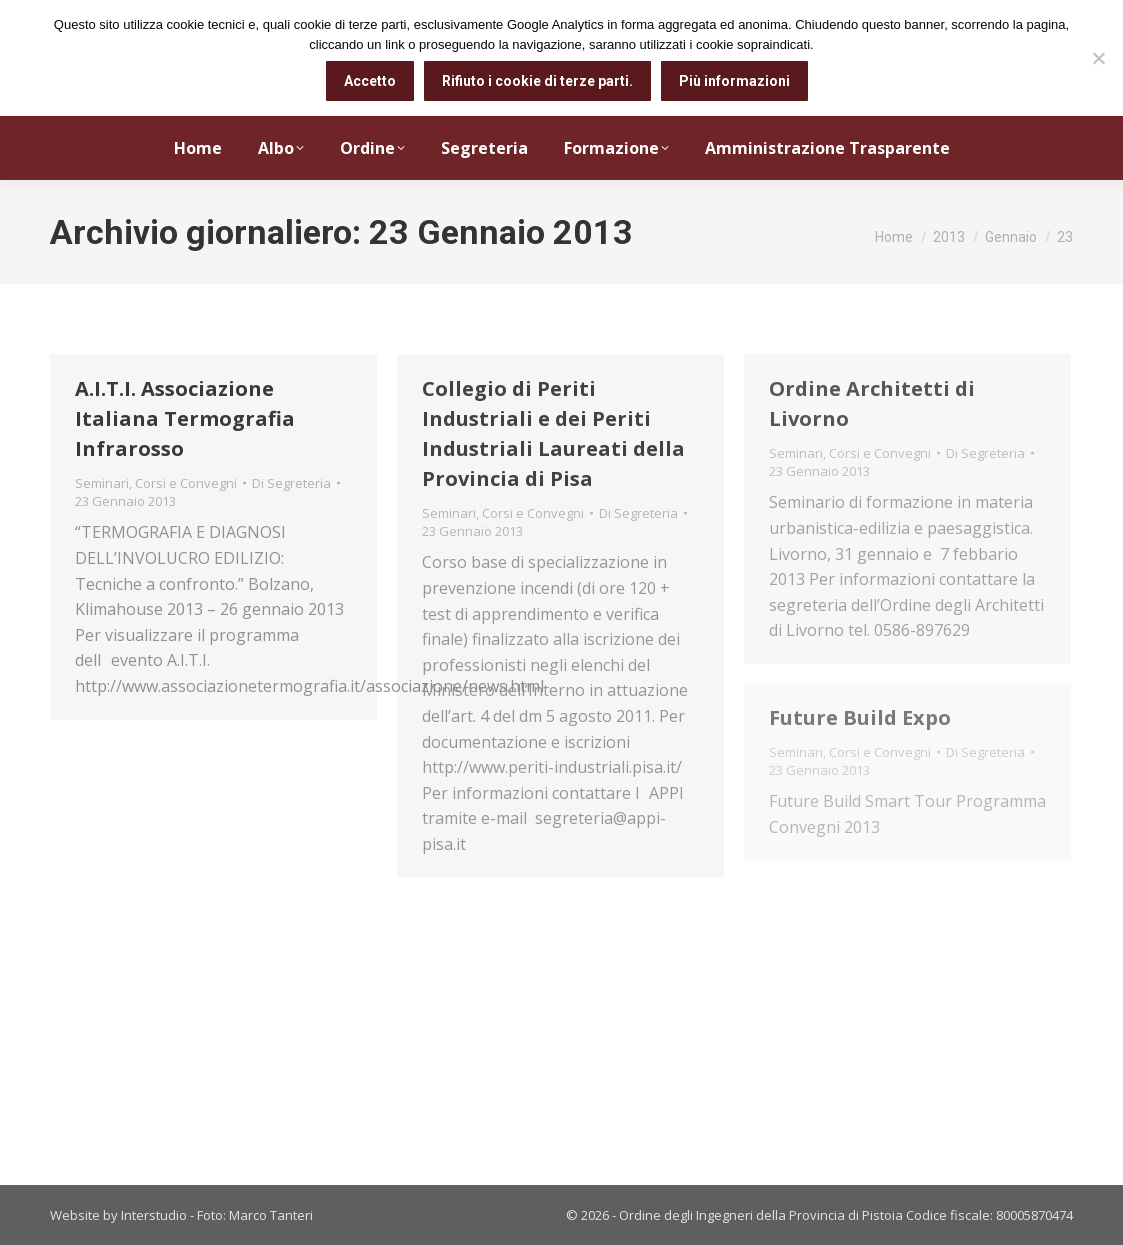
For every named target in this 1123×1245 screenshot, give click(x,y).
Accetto (370, 81)
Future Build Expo (860, 717)
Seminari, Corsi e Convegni (156, 483)
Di (291, 483)
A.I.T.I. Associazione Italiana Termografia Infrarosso (185, 418)
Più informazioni (734, 81)
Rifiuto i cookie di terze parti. (537, 81)
